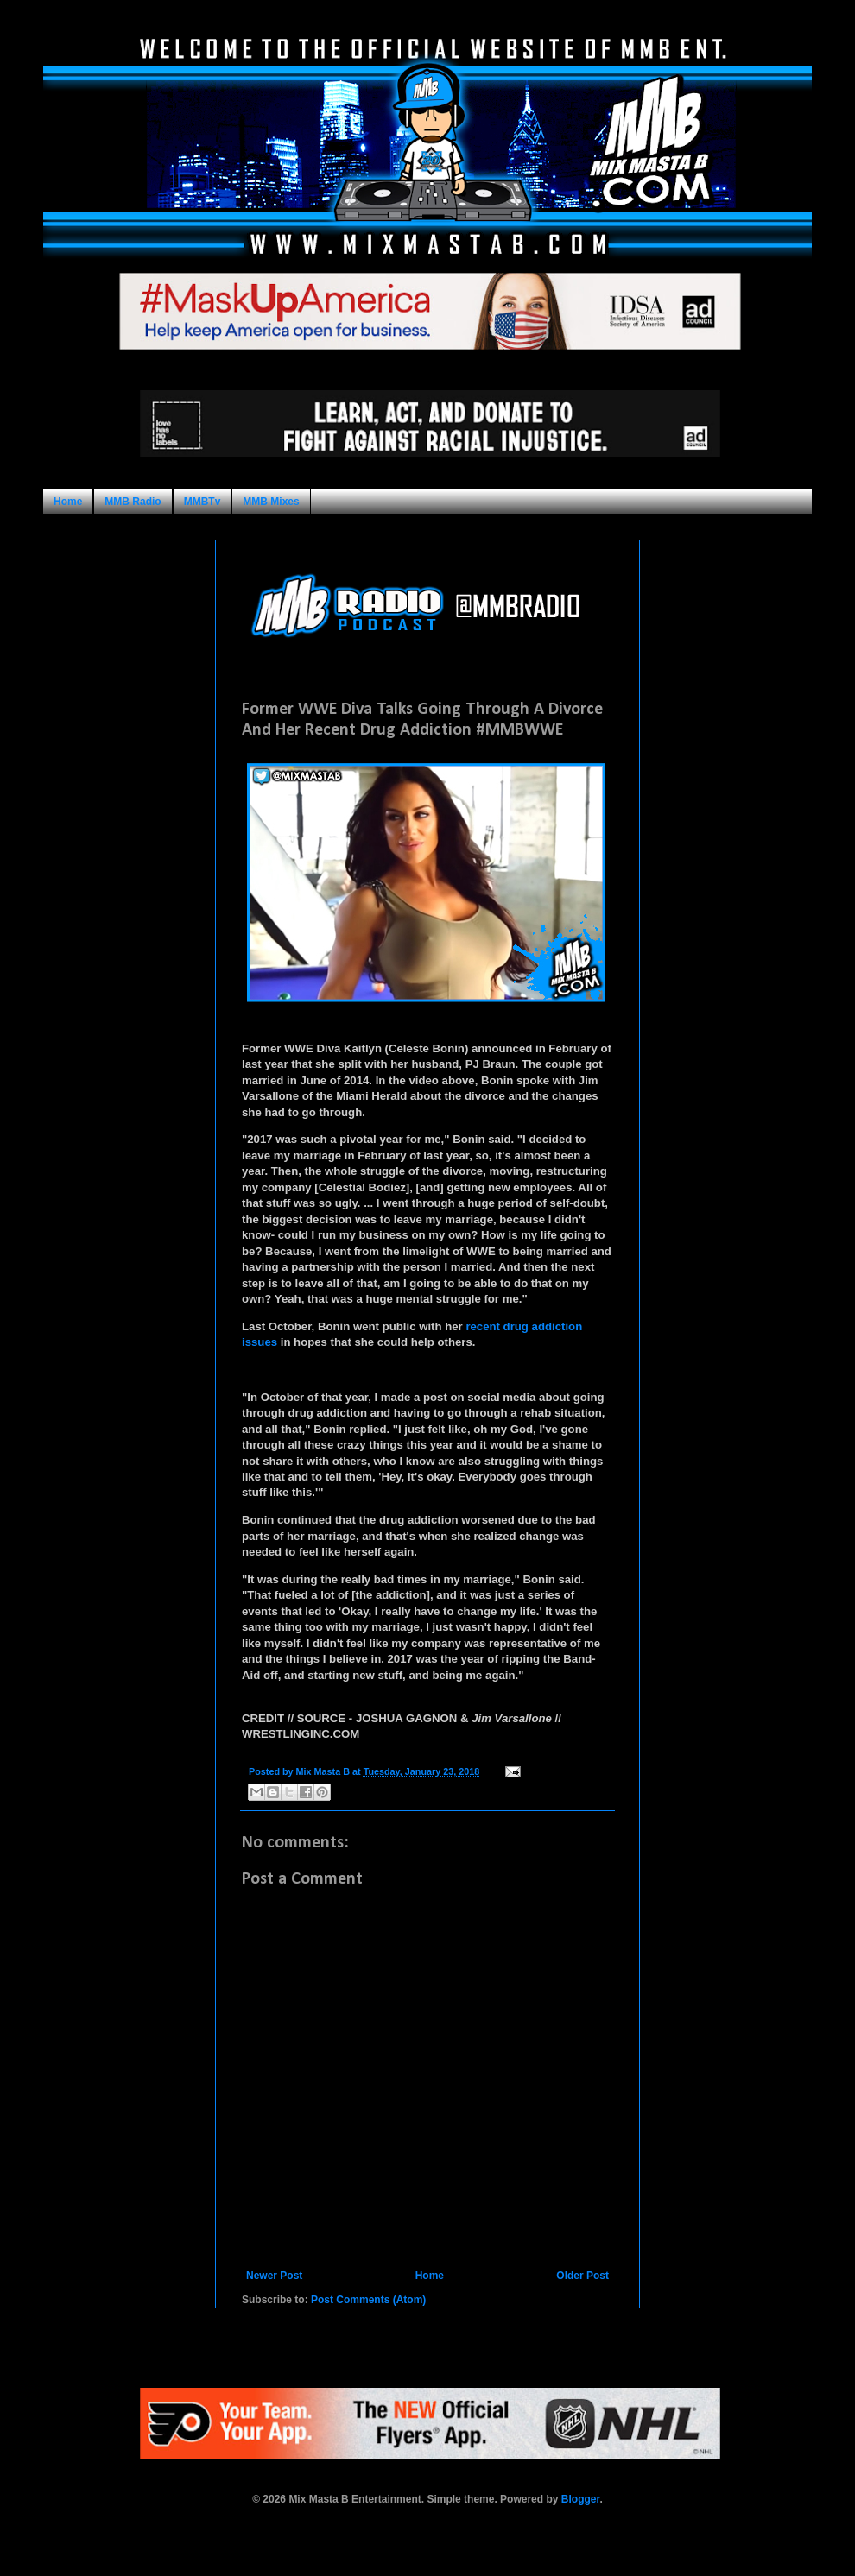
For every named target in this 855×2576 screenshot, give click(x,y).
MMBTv (202, 502)
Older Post (582, 2276)
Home (68, 502)
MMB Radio (132, 502)
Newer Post (274, 2276)
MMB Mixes (271, 502)
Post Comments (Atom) (368, 2300)
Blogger (580, 2499)
